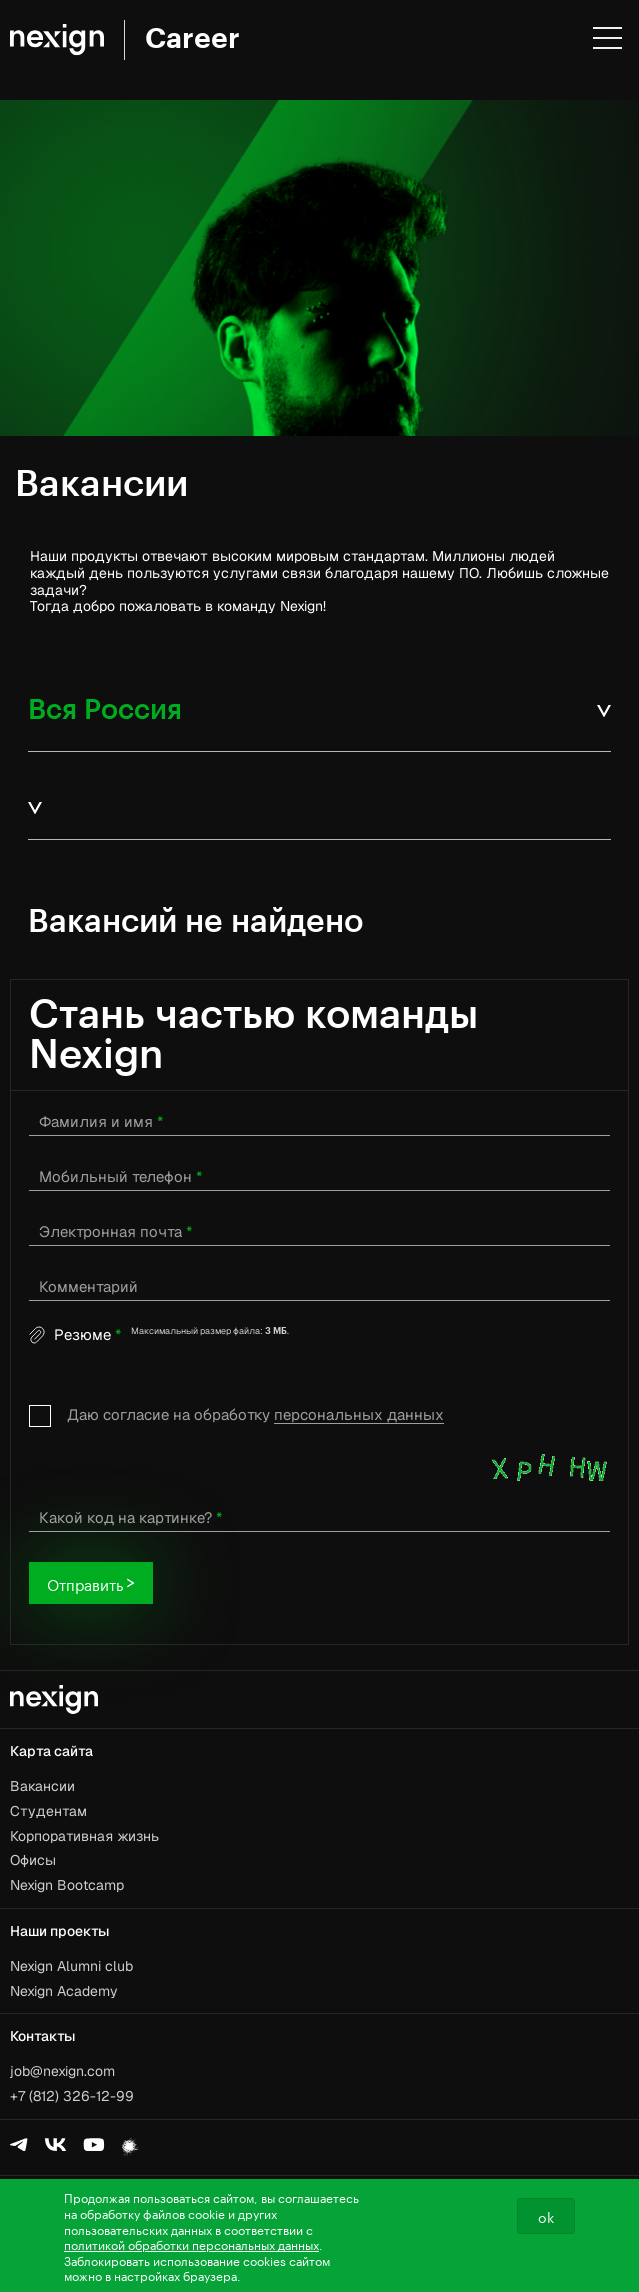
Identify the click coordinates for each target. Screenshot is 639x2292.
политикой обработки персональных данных (191, 2243)
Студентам (48, 1811)
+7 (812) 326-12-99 (72, 2096)
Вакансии (42, 1786)
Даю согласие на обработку (255, 1415)
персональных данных (359, 1414)
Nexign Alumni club (71, 1966)
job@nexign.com (62, 2071)
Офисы (33, 1860)
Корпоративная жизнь (84, 1836)
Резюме (87, 1335)
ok (546, 2216)
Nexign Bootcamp (67, 1885)
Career (192, 39)
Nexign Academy (64, 1991)
